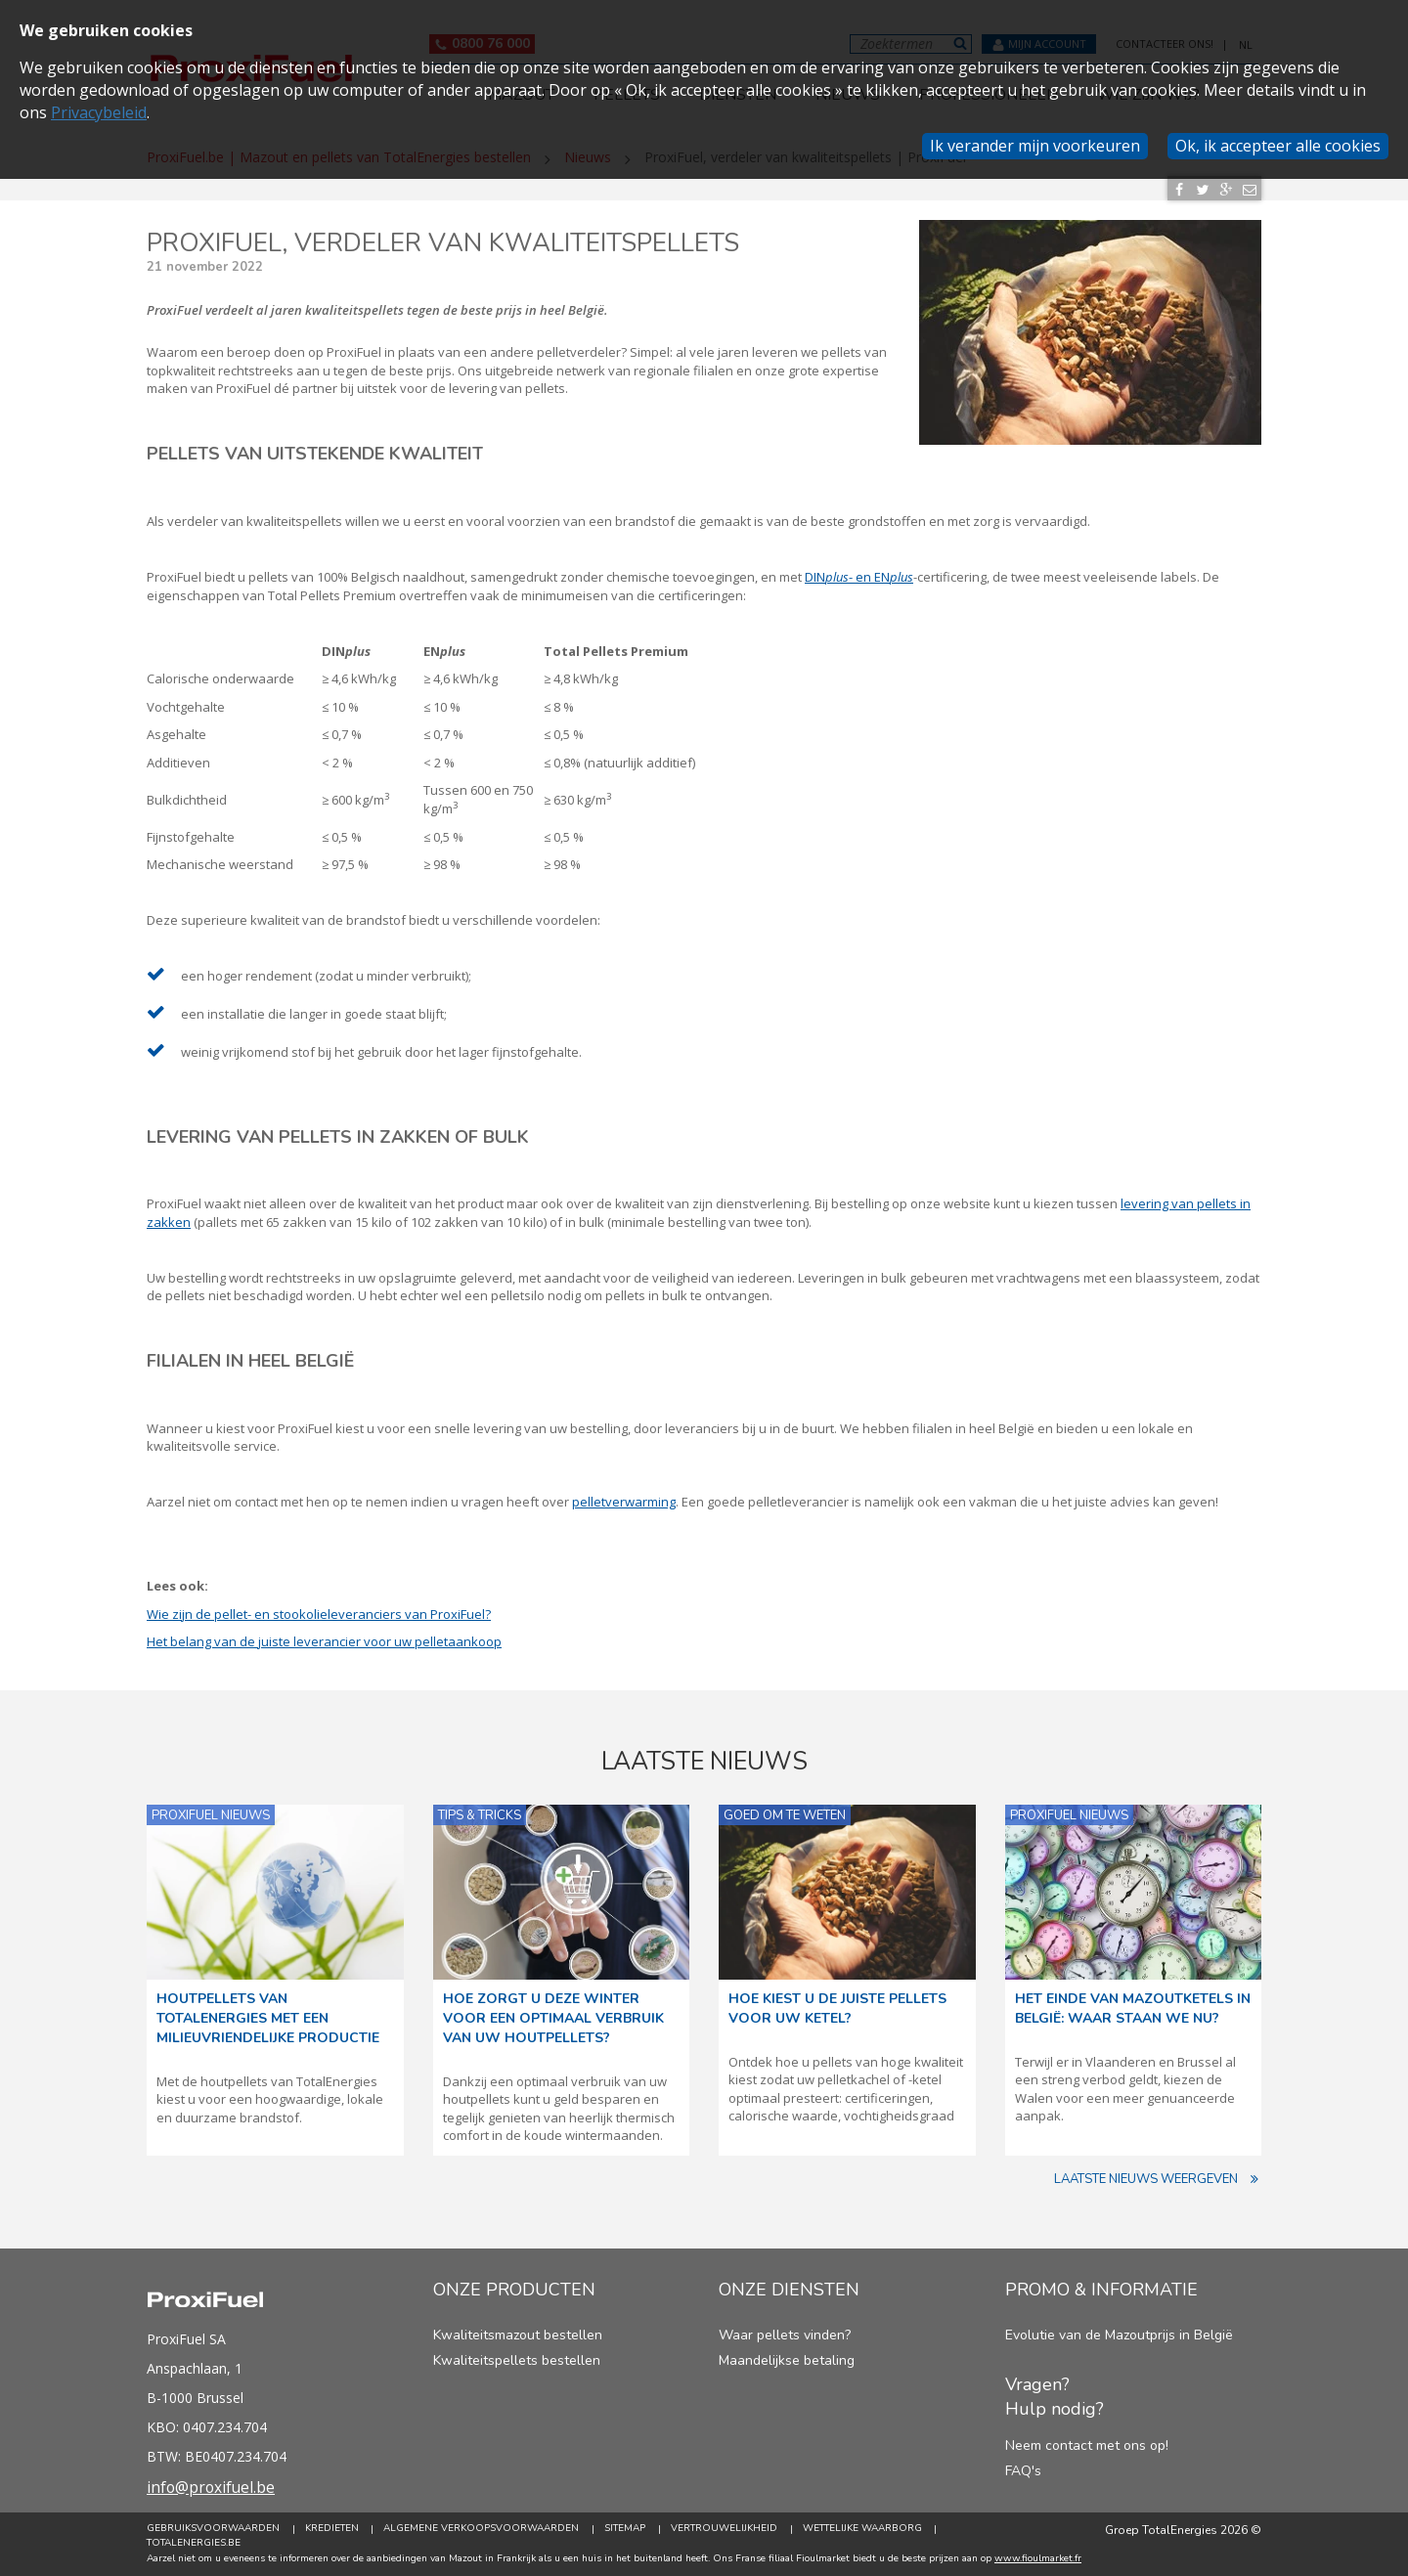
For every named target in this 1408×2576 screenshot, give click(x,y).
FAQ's (1023, 2471)
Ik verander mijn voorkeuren (1035, 145)
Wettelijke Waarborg (863, 2529)
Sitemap (625, 2529)
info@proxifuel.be (212, 2487)
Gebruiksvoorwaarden (213, 2529)
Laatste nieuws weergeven (1157, 2179)
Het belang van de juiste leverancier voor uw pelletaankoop (324, 1641)
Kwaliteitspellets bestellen (516, 2360)
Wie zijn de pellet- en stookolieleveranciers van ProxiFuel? (319, 1614)
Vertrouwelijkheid (725, 2529)
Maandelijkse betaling (787, 2360)
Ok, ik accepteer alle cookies (1278, 145)
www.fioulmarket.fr (1037, 2558)
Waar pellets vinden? (785, 2335)
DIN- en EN (859, 577)
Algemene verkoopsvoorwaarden (482, 2529)
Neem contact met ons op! (1086, 2445)
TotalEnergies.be (194, 2543)
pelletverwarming (624, 1501)
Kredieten (332, 2529)
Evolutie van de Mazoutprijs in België (1119, 2335)
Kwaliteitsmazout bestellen (517, 2335)
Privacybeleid (99, 112)
